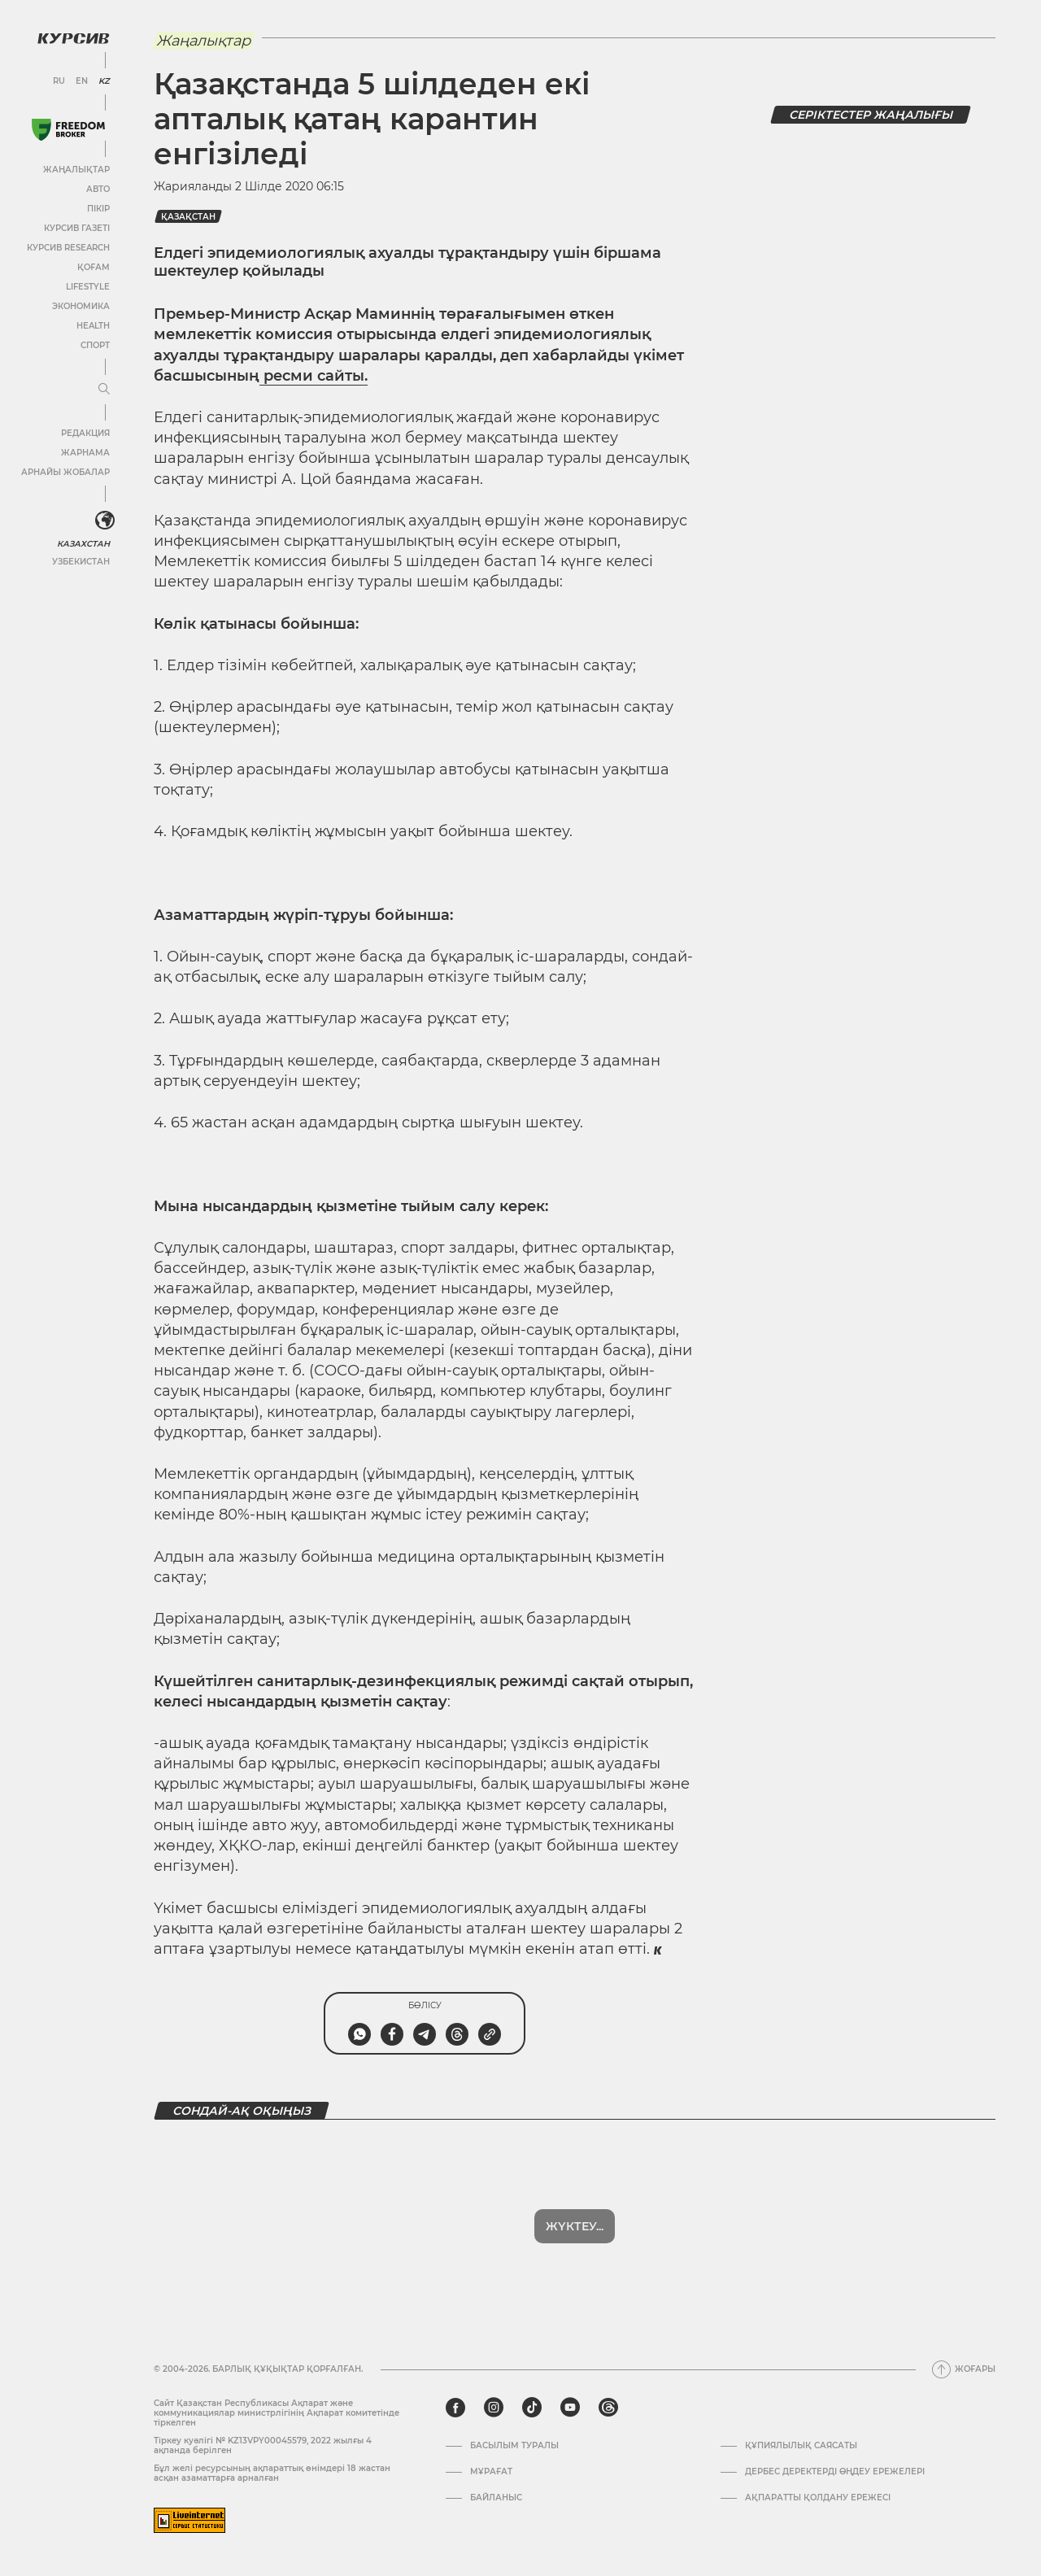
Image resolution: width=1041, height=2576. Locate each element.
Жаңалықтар (76, 169)
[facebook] (455, 2407)
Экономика (81, 306)
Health (93, 325)
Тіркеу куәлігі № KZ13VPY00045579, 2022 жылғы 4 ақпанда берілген (263, 2445)
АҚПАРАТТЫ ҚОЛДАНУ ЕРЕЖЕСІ (818, 2498)
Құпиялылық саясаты (801, 2446)
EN (82, 81)
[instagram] (493, 2407)
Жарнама (85, 452)
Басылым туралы (514, 2446)
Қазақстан (188, 216)
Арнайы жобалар (65, 472)
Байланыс (496, 2498)
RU (59, 81)
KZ (104, 81)
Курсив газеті (77, 228)
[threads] (608, 2407)
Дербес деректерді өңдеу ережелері (835, 2472)
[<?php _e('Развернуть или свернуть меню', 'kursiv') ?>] (105, 520)
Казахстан (83, 543)
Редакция (85, 433)
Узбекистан (81, 561)
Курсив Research (68, 247)
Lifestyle (88, 286)
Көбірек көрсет (575, 2226)
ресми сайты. (313, 376)
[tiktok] (532, 2407)
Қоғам (93, 267)
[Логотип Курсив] (73, 38)
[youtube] (570, 2407)
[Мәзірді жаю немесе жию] (104, 389)
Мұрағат (491, 2472)
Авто (98, 189)
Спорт (95, 345)
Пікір (98, 208)
